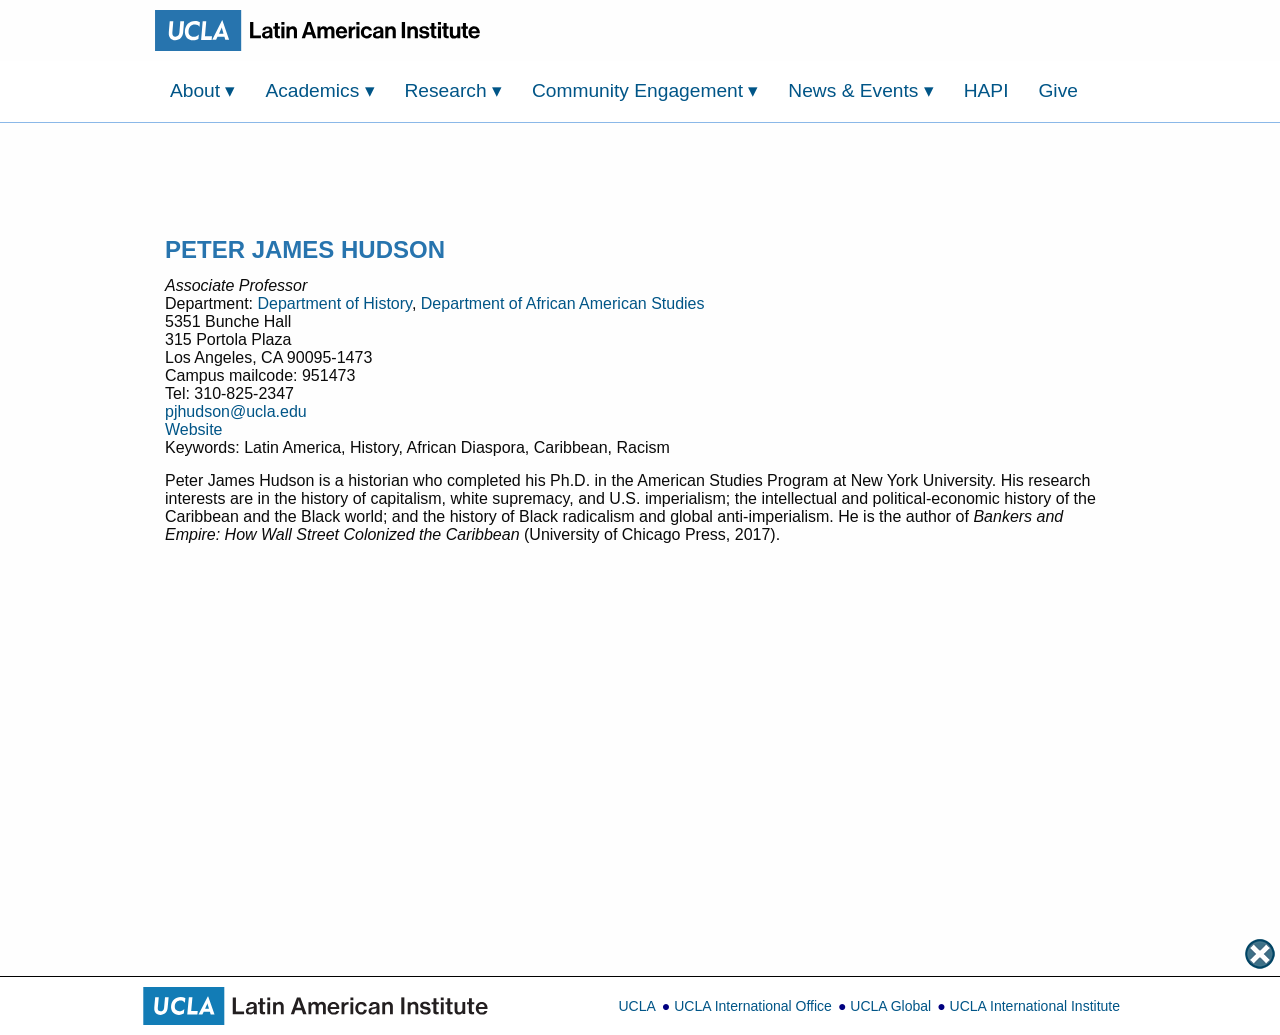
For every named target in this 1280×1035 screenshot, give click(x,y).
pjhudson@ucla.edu (236, 411)
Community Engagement (645, 90)
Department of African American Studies (563, 303)
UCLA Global (890, 1006)
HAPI (986, 90)
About (202, 90)
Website (194, 429)
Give (1057, 90)
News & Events (860, 90)
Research (453, 90)
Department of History (334, 303)
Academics (319, 90)
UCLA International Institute (1035, 1006)
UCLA (636, 1006)
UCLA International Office (753, 1006)
